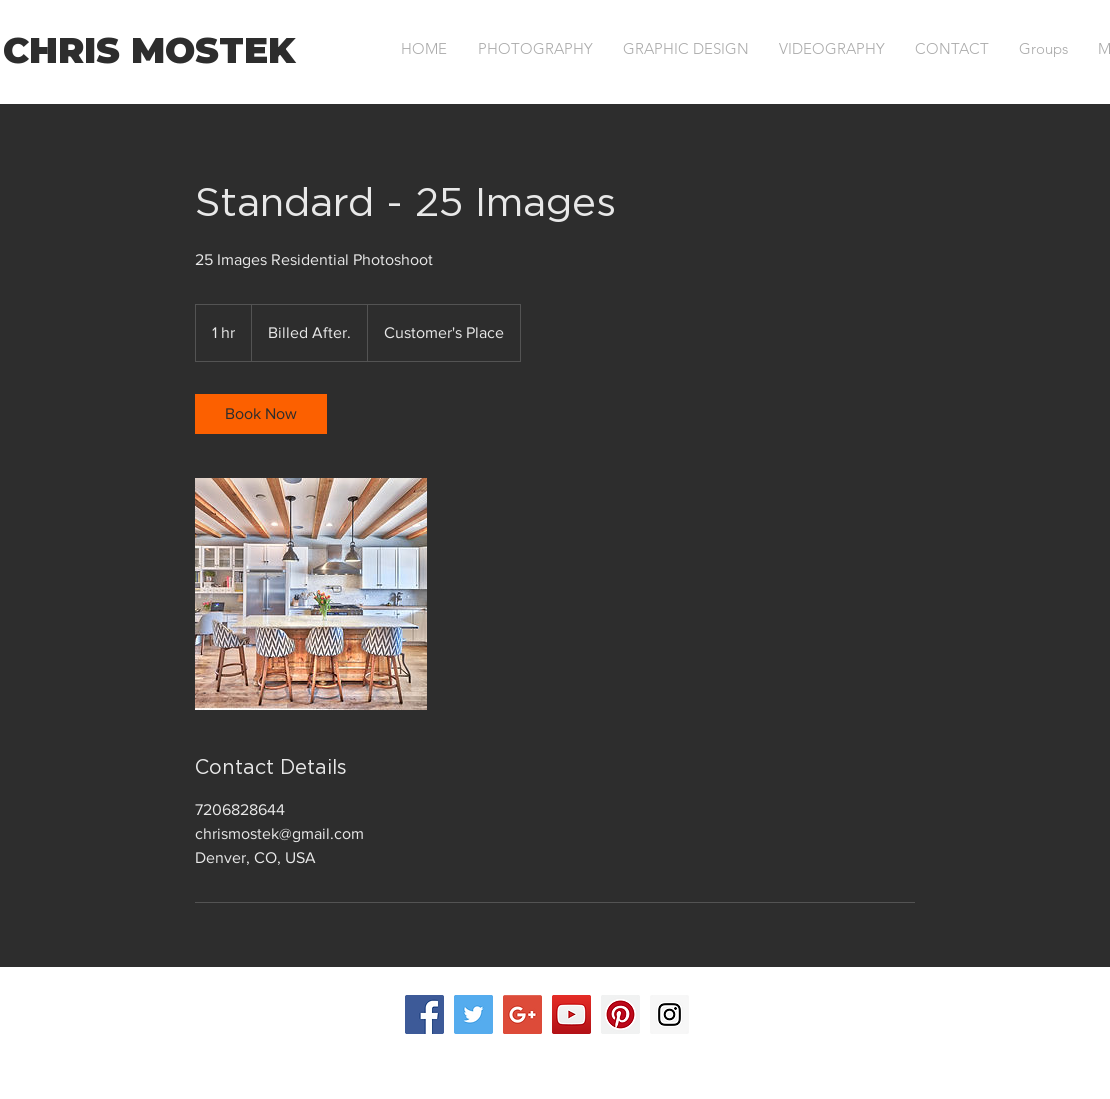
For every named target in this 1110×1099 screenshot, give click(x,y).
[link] (261, 414)
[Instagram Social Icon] (669, 1014)
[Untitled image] (311, 594)
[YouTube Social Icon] (571, 1014)
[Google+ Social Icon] (522, 1014)
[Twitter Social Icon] (473, 1014)
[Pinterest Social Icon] (620, 1014)
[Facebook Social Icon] (424, 1014)
